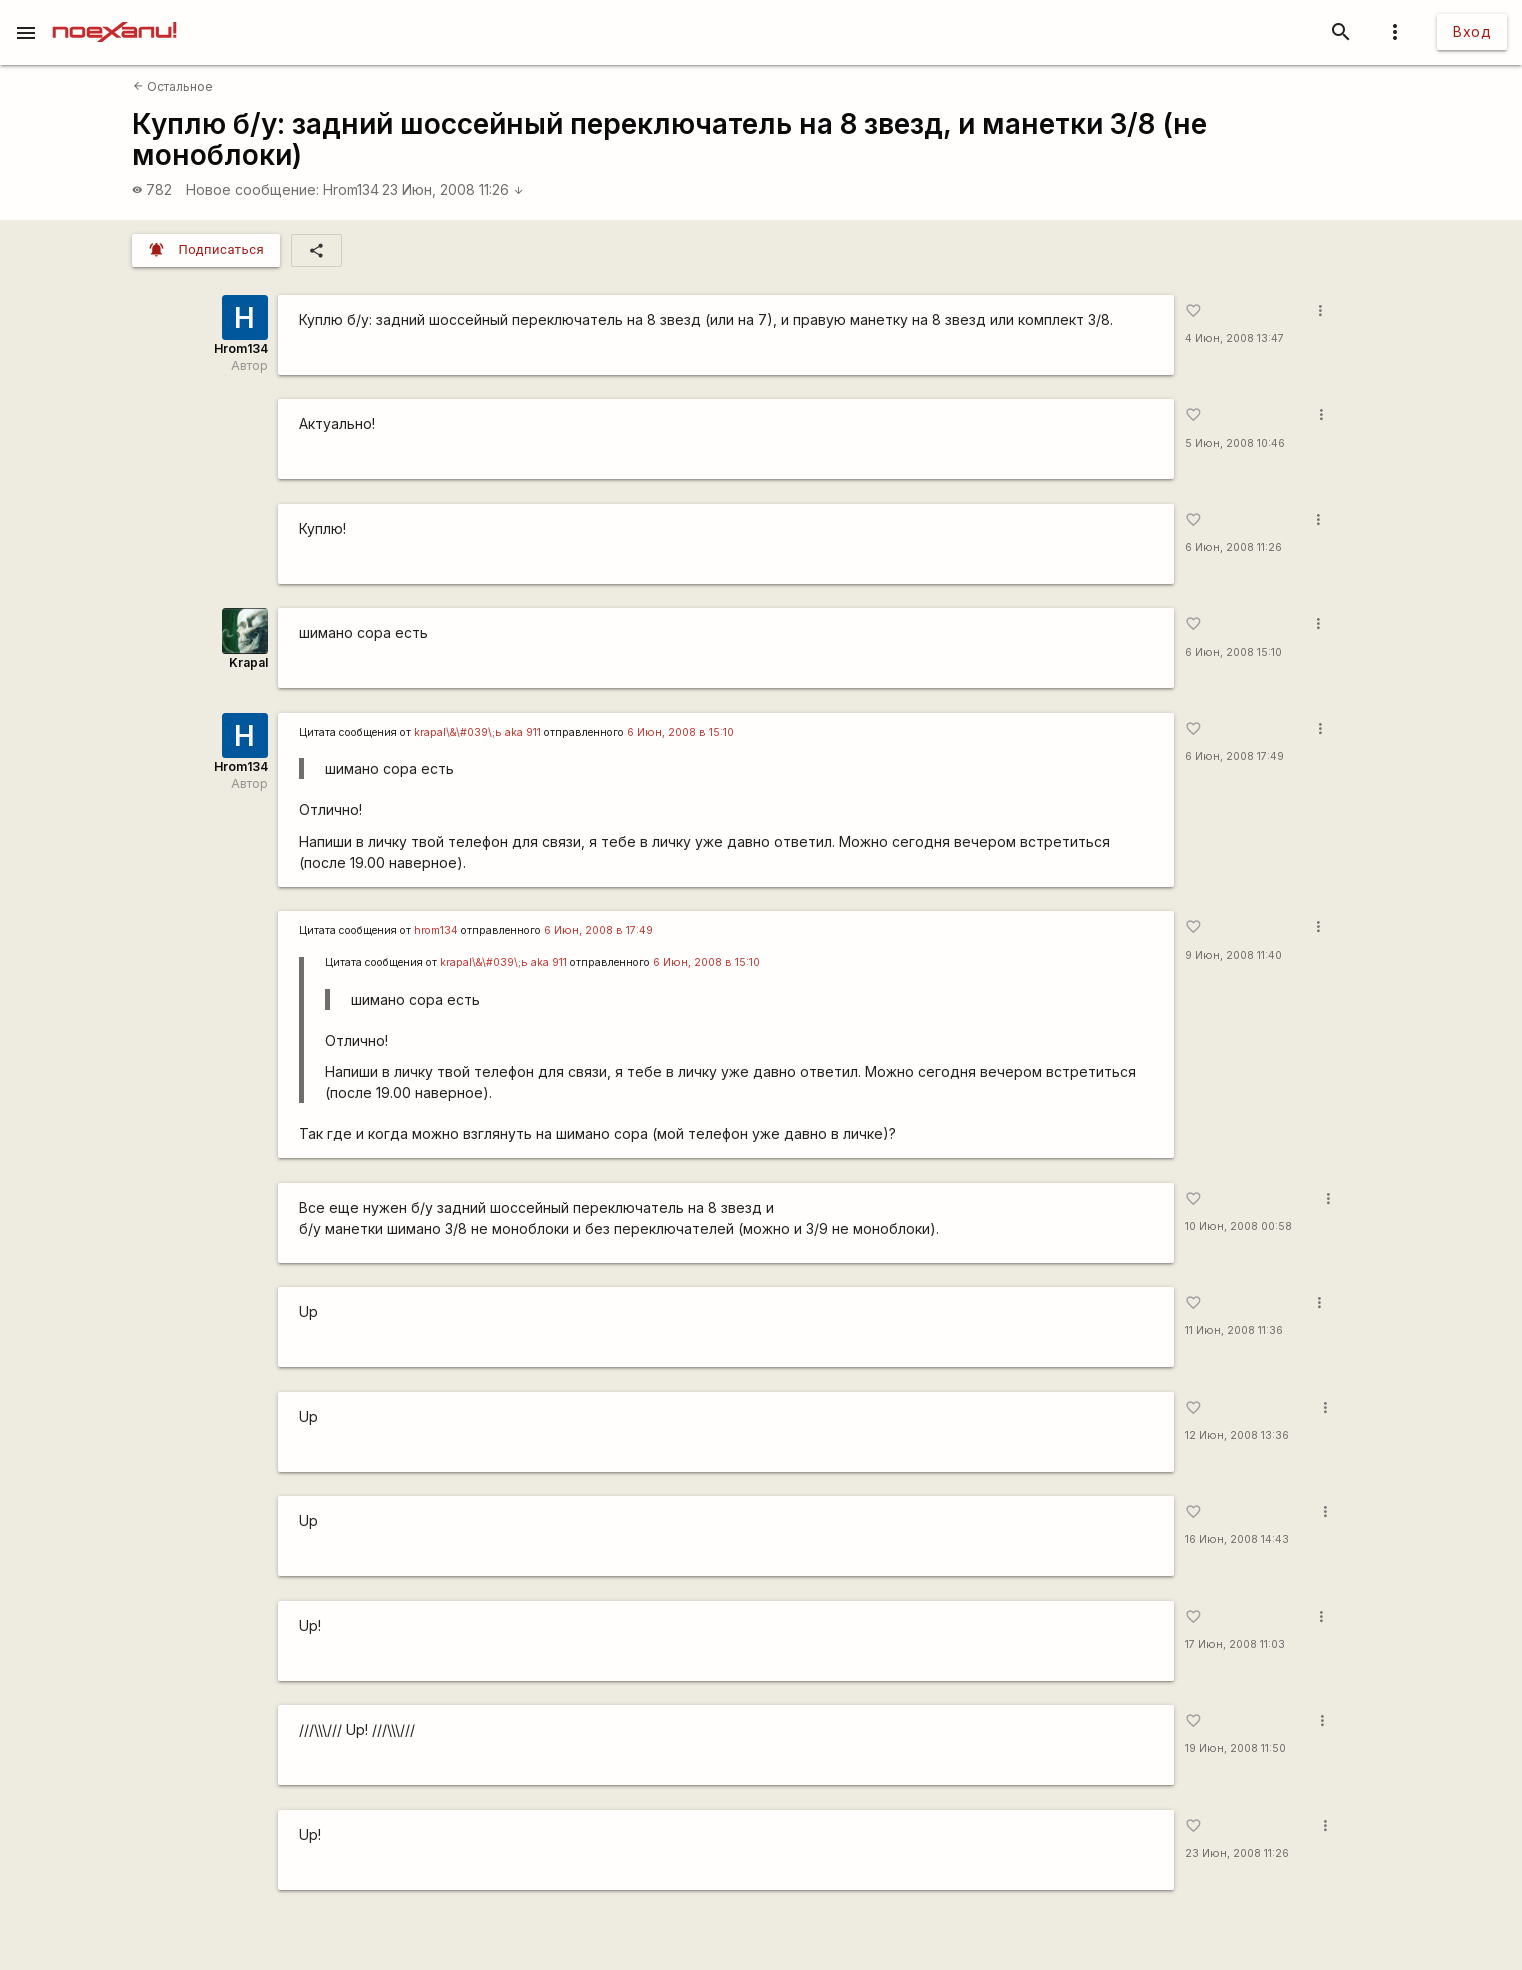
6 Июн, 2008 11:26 (1233, 547)
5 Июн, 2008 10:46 (1235, 443)
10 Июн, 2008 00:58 (1238, 1226)
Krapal (248, 662)
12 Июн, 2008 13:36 (1237, 1435)
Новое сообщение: (252, 189)
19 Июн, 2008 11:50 (1235, 1748)
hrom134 (436, 930)
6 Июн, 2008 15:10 (1233, 652)
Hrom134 (351, 189)
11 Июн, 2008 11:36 (1234, 1330)
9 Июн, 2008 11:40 (1233, 955)
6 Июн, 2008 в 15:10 (680, 732)
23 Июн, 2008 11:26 (453, 189)
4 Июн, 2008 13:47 (1234, 338)
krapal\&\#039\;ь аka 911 (477, 732)
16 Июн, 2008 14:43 (1237, 1539)
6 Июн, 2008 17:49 (1234, 756)
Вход (1472, 31)
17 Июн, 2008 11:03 (1235, 1644)
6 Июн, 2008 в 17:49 (598, 930)
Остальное (173, 86)
